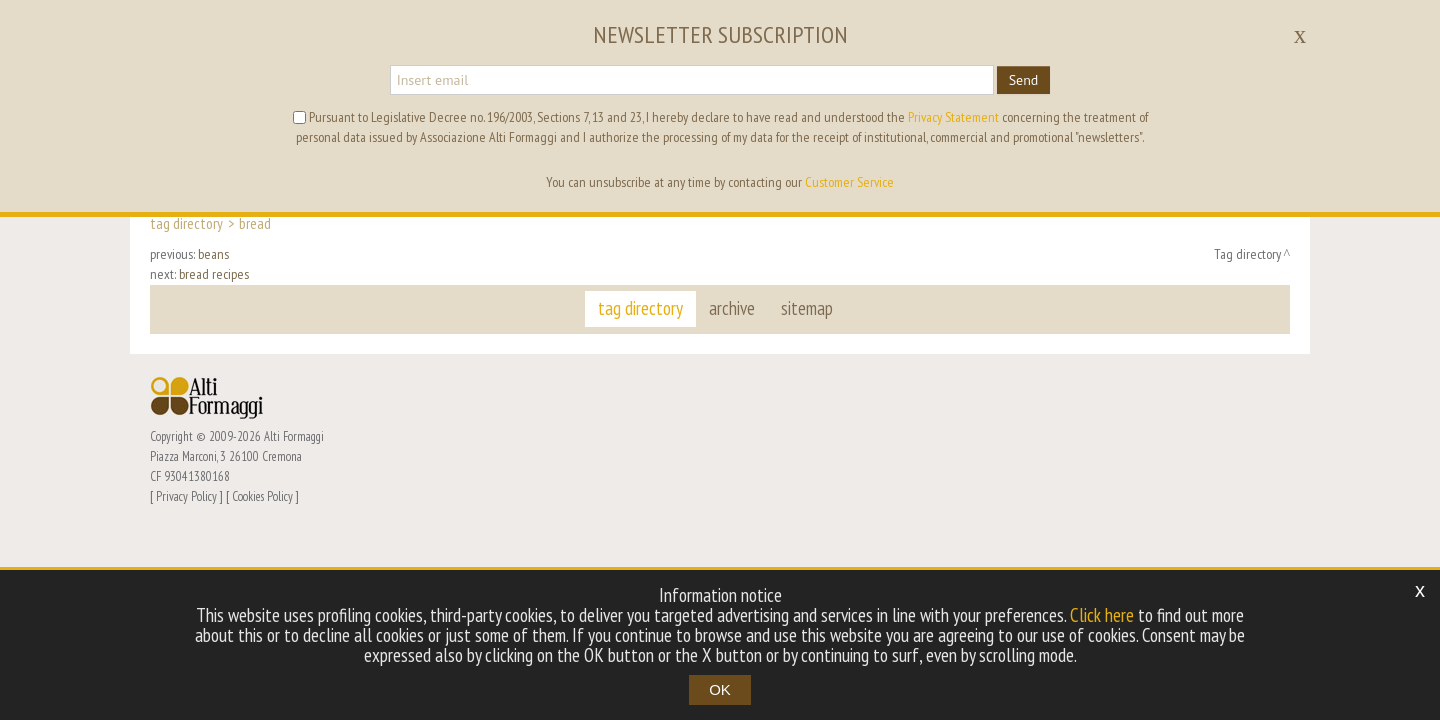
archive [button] (732, 308)
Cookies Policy (262, 496)
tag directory (640, 308)
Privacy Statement (953, 117)
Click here (1102, 615)
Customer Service (849, 182)
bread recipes (214, 274)
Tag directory (186, 223)
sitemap (807, 308)
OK (720, 689)
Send (1024, 80)
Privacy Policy (186, 496)
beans (213, 254)
